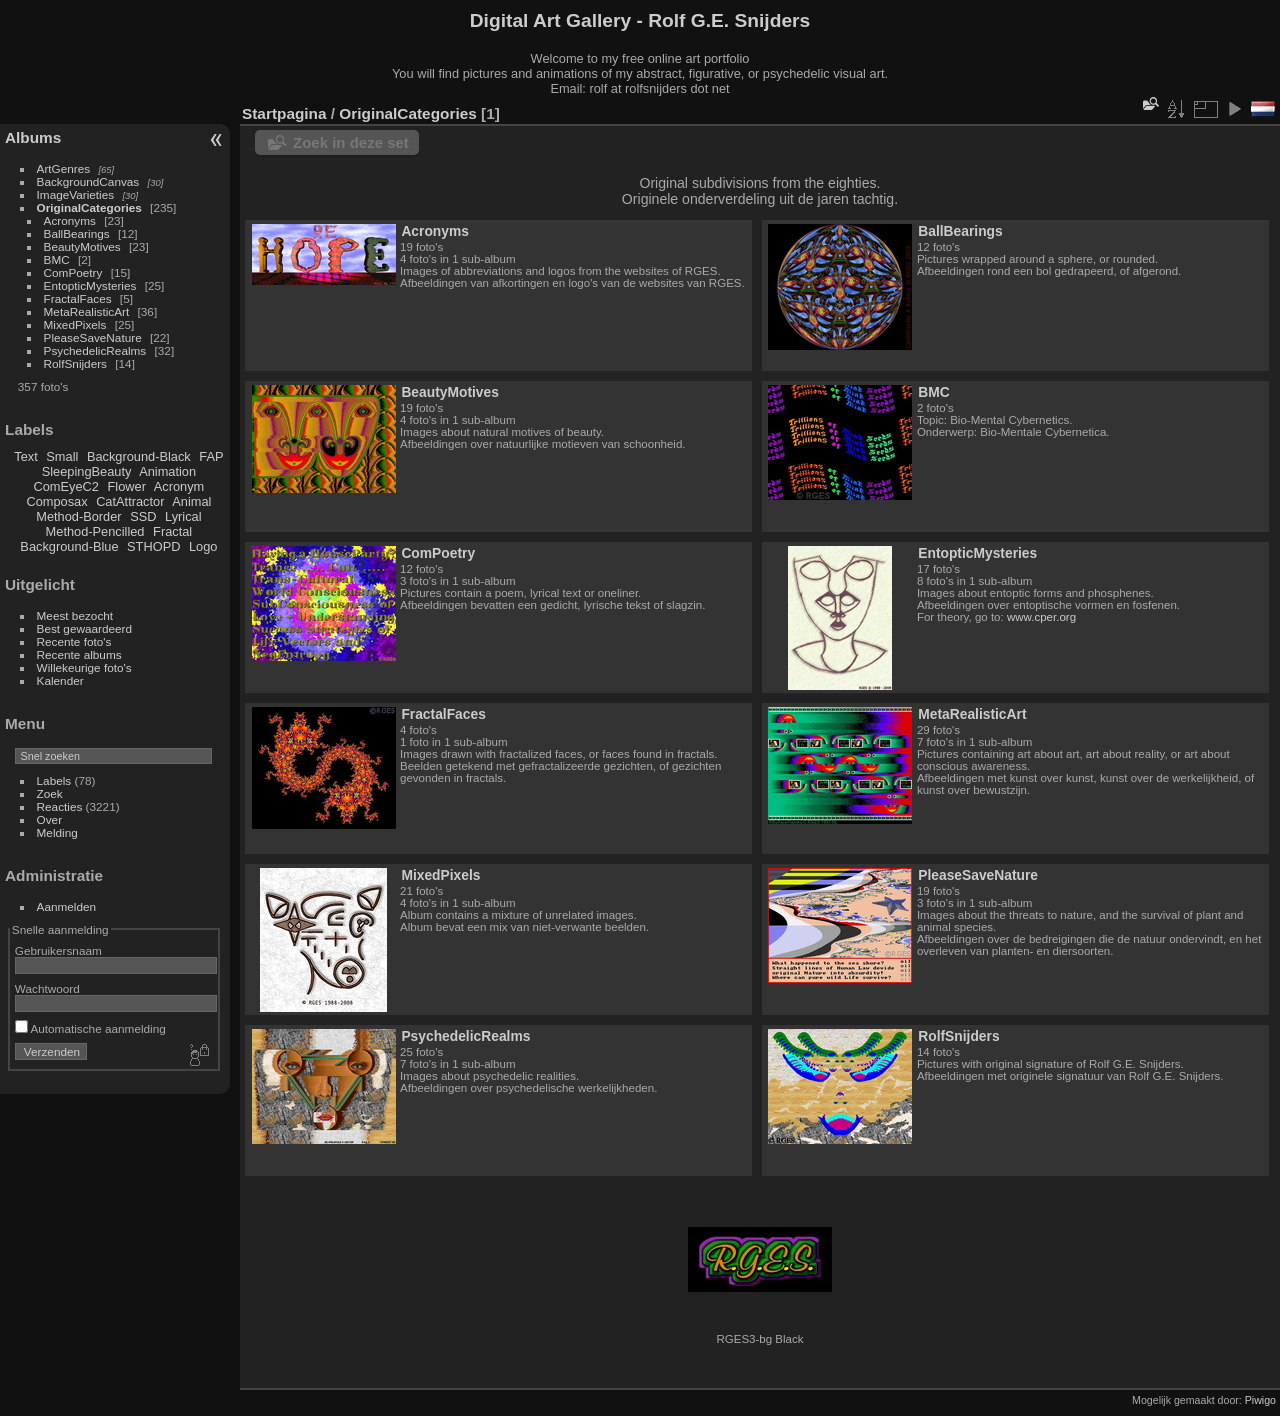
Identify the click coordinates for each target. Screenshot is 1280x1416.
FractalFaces (78, 298)
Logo (203, 546)
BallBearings (77, 233)
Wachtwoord (47, 988)
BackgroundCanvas (88, 181)
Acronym (179, 486)
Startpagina (284, 113)
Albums (33, 137)
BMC (57, 259)
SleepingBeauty (87, 471)
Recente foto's (74, 641)
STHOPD (153, 546)
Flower (127, 486)
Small (62, 456)
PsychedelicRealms (95, 350)
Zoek (50, 793)
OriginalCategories (89, 207)
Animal (191, 501)
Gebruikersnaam (58, 950)
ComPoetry (73, 272)
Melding (57, 832)
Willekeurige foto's (84, 667)
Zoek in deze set (351, 142)
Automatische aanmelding (90, 1028)
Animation (167, 471)
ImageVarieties (76, 194)
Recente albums (79, 654)
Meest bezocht (75, 615)
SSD (143, 516)
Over (50, 819)
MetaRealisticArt (87, 311)
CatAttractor (130, 501)
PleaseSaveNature (93, 337)
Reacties (60, 806)
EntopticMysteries (90, 285)
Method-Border (78, 516)
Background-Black (139, 456)
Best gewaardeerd (85, 628)
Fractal (172, 531)
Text (25, 456)
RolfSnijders (75, 363)
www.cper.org (1041, 617)
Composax (56, 501)
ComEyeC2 (66, 486)
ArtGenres (64, 168)
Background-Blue (69, 546)
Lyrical (183, 516)
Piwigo (1260, 1400)
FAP (211, 456)
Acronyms (70, 220)
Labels (54, 780)
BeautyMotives (82, 246)
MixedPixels (75, 324)
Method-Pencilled (95, 531)
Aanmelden (67, 906)
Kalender (60, 680)
